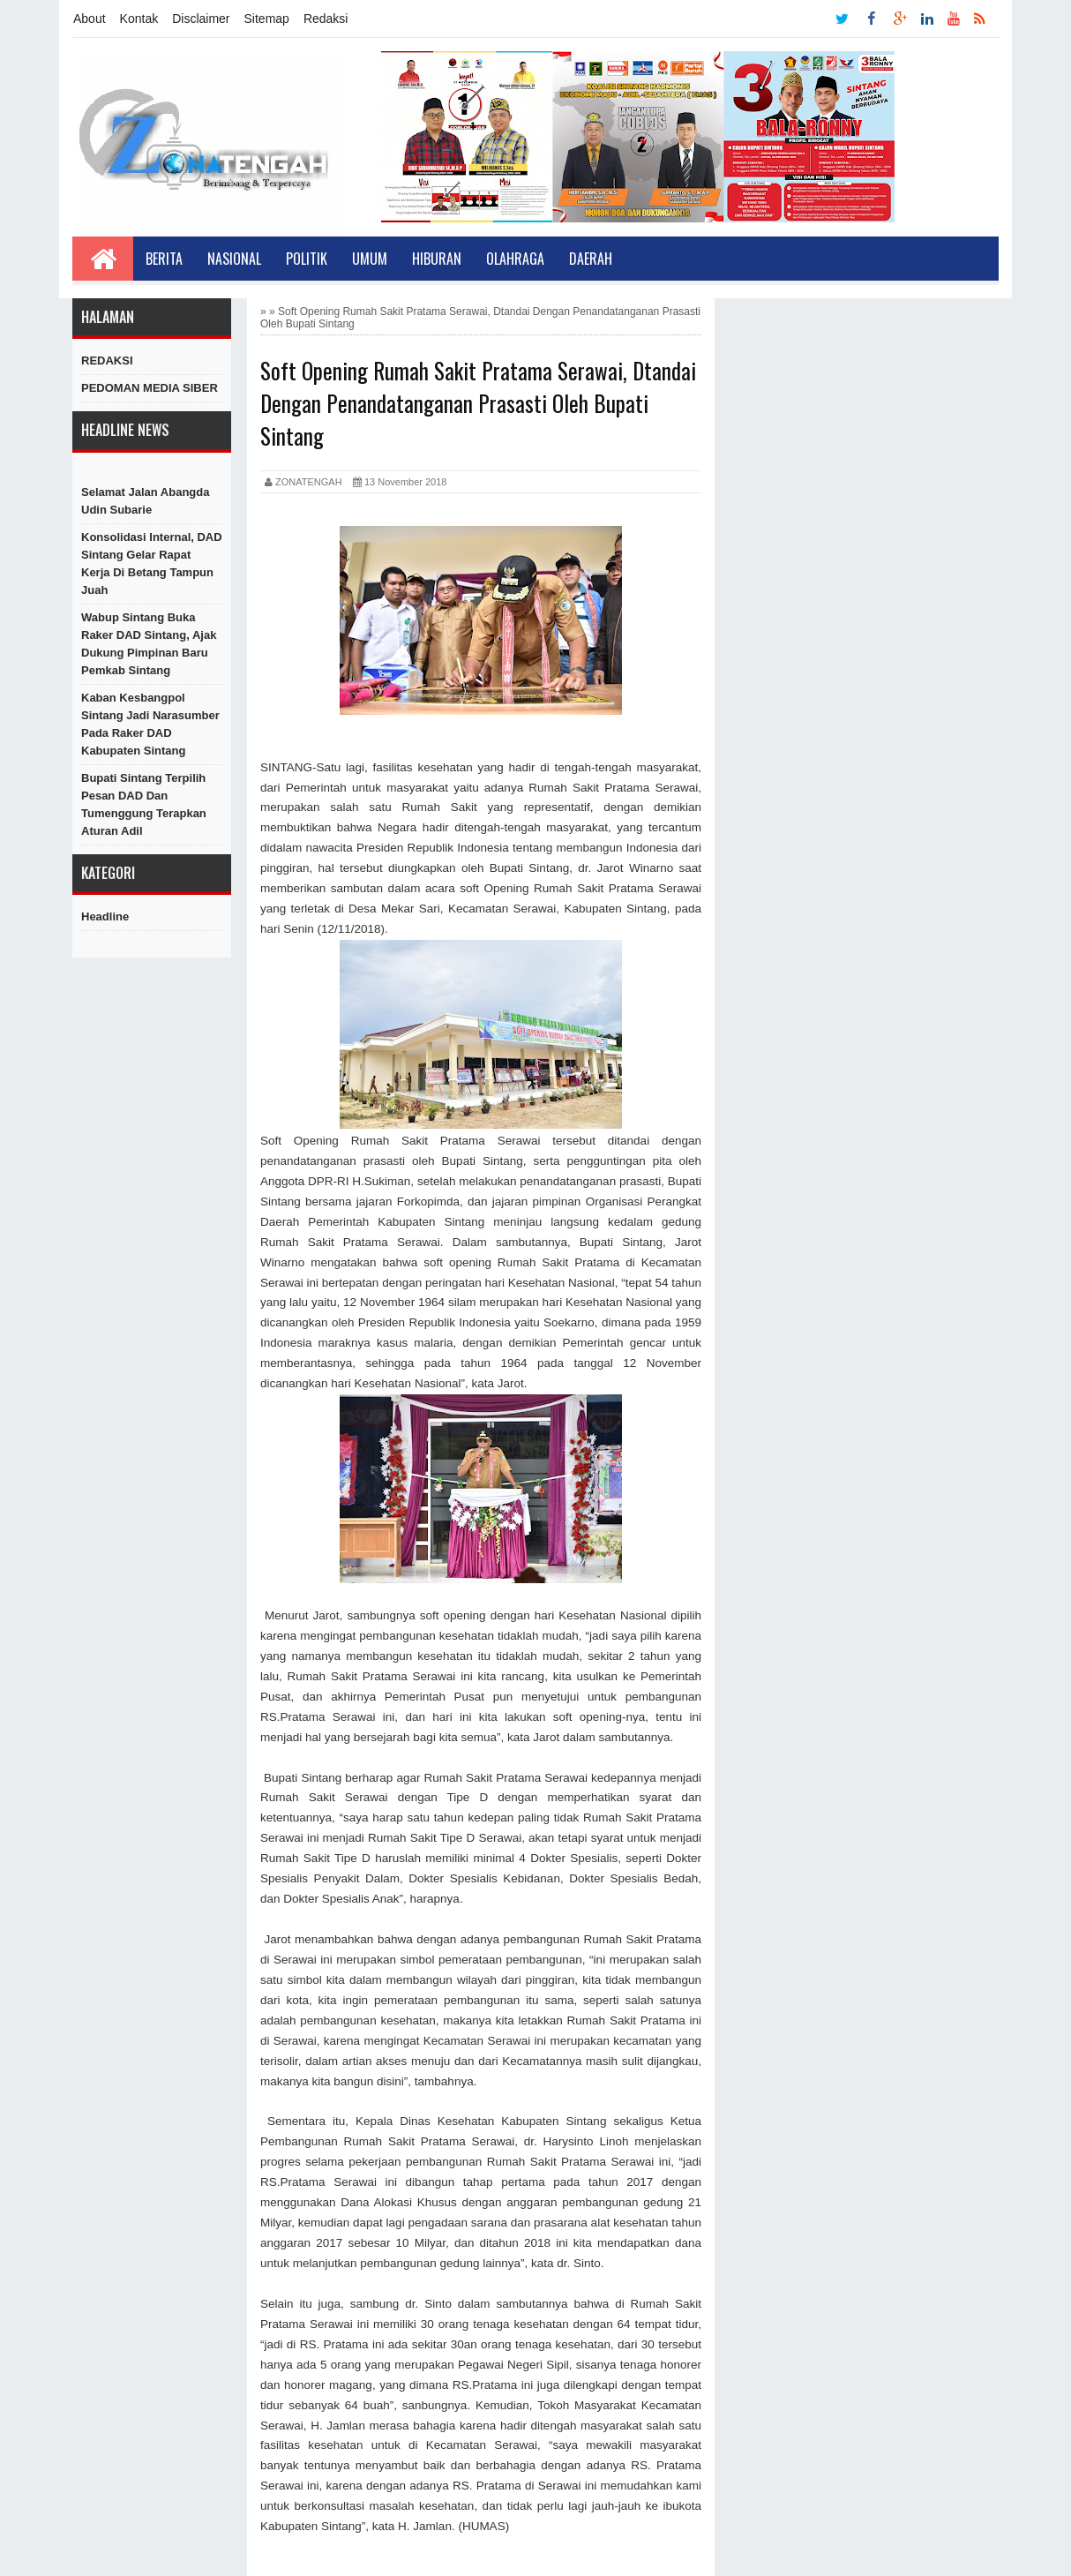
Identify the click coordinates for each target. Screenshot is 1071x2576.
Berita (164, 258)
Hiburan (436, 258)
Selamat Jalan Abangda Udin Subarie (145, 500)
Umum (369, 258)
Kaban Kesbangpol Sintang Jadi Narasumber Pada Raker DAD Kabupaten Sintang (150, 724)
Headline (105, 916)
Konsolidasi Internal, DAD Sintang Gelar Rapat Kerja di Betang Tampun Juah (151, 563)
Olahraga (515, 258)
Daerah (590, 258)
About (89, 18)
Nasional (234, 258)
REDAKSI (107, 360)
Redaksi (325, 18)
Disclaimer (200, 18)
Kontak (139, 18)
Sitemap (266, 18)
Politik (306, 258)
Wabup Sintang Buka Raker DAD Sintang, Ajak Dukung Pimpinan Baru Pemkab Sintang (148, 644)
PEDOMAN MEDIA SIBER (149, 387)
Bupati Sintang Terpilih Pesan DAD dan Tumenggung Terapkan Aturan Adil (143, 804)
